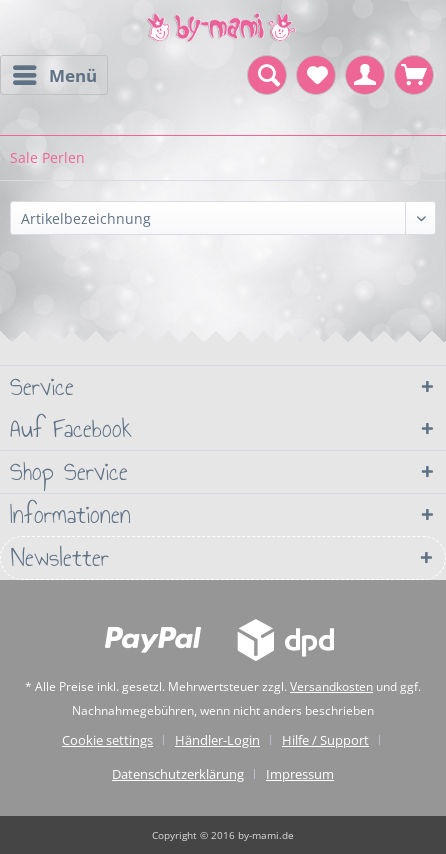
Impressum (300, 774)
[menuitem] (54, 75)
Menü (55, 73)
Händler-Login (217, 740)
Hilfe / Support (325, 740)
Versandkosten (331, 686)
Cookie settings (107, 740)
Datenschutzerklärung (178, 774)
